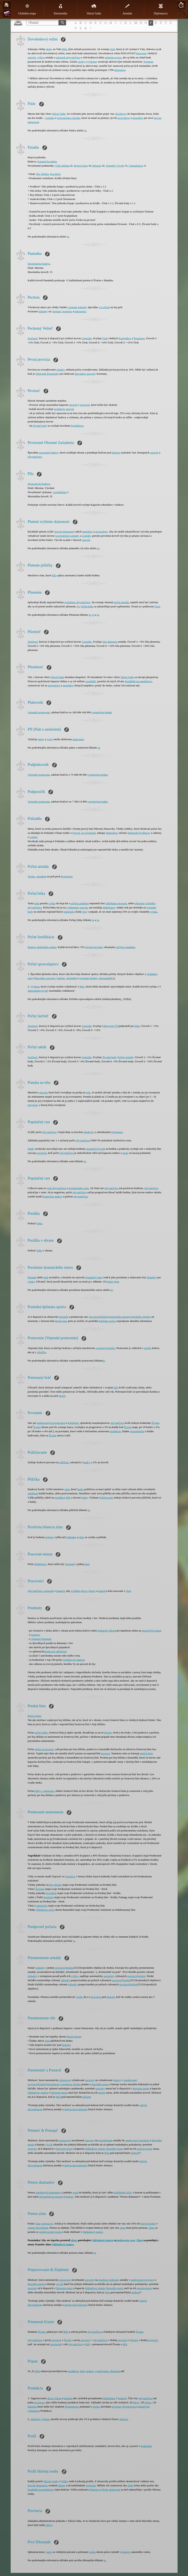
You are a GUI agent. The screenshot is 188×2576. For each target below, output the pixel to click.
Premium (148, 61)
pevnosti (116, 2406)
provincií (132, 1976)
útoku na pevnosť (44, 1749)
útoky (49, 49)
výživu (40, 57)
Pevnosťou (66, 876)
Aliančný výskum (39, 2419)
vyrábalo (75, 1591)
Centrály (86, 535)
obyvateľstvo (35, 456)
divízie (107, 1732)
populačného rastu (79, 1188)
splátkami (33, 1493)
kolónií (141, 1976)
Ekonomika (60, 9)
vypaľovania (102, 2371)
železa (58, 2398)
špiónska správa (107, 1321)
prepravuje (65, 2080)
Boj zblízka (42, 174)
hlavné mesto (73, 2036)
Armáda (127, 9)
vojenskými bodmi (101, 712)
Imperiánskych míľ (38, 990)
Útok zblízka (62, 165)
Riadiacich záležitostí (55, 1651)
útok (112, 49)
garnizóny (109, 1976)
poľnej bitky (41, 1732)
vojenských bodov (105, 1348)
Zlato (151, 2227)
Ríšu (64, 49)
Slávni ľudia (94, 9)
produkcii (60, 1497)
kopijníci (67, 311)
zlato (81, 1537)
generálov (137, 117)
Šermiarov (139, 338)
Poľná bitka (87, 606)
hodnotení (146, 2446)
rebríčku (41, 1352)
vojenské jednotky (77, 307)
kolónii (42, 2084)
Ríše (82, 986)
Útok (105, 338)
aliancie (123, 2419)
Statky (31, 1148)
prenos (102, 2092)
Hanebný (152, 1277)
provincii (85, 404)
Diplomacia (160, 9)
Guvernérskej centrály (67, 535)
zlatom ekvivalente (38, 2227)
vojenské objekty (88, 978)
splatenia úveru (113, 57)
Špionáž (32, 1277)
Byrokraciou (129, 2406)
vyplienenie (72, 907)
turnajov (35, 1634)
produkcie (115, 1431)
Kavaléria (55, 174)
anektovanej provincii (142, 2279)
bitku (39, 1223)
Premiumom (71, 2406)
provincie (33, 1105)
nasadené (42, 876)
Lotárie (34, 837)
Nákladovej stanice (38, 2092)
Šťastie (37, 1427)
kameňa (68, 2398)
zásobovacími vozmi (50, 2231)
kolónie (61, 978)
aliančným (144, 2406)
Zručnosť (33, 338)
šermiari (56, 311)
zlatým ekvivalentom (75, 2109)
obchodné (71, 978)
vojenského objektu (139, 1316)
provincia (39, 2402)
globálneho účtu (122, 2192)
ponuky (60, 369)
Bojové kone (81, 165)
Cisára (31, 1281)
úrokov (90, 2371)
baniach (61, 1591)
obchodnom (53, 2084)
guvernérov (123, 117)
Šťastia (155, 1422)
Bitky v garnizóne (44, 1790)
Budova (32, 947)
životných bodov (94, 947)
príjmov (49, 1537)
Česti (157, 606)
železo (91, 1591)
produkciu (59, 409)
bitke (137, 1025)
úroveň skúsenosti (64, 531)
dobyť (49, 2525)
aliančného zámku (46, 947)
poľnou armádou (80, 903)
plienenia (140, 903)
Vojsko (31, 876)
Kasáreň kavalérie (47, 161)
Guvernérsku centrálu (68, 117)
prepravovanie (144, 2148)
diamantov (119, 70)
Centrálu (49, 117)
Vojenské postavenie (39, 712)
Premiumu (116, 1132)
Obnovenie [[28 (110, 1025)
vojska (153, 911)
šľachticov (120, 113)
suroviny (90, 2080)
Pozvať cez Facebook (84, 832)
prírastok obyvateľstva (68, 57)
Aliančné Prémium (41, 1638)
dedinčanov (109, 907)
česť (84, 911)
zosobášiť (91, 681)
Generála (87, 338)
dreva (50, 2398)
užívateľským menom (51, 2196)
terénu (95, 2406)
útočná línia (146, 1753)
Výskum (34, 986)
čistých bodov (148, 2223)
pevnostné (44, 452)
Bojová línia (34, 1715)
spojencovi (47, 2223)
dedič (131, 2485)
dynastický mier (93, 1277)
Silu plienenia (109, 641)
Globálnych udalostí (74, 1659)
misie (48, 2040)
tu (85, 130)
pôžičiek (64, 1462)
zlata (67, 1489)
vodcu (92, 2551)
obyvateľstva (49, 1132)
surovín (32, 57)
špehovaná (61, 1321)
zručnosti (91, 2485)
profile (147, 1348)
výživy (74, 1976)
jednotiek (69, 911)
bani (87, 1564)
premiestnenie (144, 2288)
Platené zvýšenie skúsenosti (105, 2489)
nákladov (72, 1537)
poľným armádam (125, 947)
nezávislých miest (151, 1630)
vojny (50, 739)
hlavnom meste (140, 2088)
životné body (40, 425)
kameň (101, 1591)
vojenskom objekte (70, 2084)
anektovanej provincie (137, 2140)
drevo (84, 1591)
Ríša (54, 575)
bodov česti (112, 1281)
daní (82, 2371)
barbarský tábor (106, 1630)
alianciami (78, 739)
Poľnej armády (125, 1057)
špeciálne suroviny (45, 978)
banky (86, 1462)
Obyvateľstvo (35, 1591)
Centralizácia (136, 165)
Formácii (70, 1876)
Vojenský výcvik (115, 165)
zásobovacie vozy (125, 2240)
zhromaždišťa (106, 978)
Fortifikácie (77, 425)
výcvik (49, 2144)
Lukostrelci (41, 1905)
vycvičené (104, 307)
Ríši (87, 2344)
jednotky (43, 311)
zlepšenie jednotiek (108, 2279)
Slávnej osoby (51, 2481)
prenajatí (69, 1564)
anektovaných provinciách (51, 1422)
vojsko (52, 903)
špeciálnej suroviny (85, 373)
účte (116, 1387)
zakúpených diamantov (48, 2192)
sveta (75, 2192)
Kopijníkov (125, 338)
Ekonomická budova (39, 263)
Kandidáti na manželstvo (138, 681)
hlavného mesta (100, 2084)
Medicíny (89, 1132)
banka (80, 1489)
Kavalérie (51, 1893)
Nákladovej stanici (93, 2231)
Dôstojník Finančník (47, 373)
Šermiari (40, 1888)
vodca (49, 2551)
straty (125, 1152)
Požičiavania (106, 1497)
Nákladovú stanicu (103, 2240)
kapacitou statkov (52, 1196)
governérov (101, 531)
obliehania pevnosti (116, 903)
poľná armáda (121, 602)
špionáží (63, 1316)
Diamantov (112, 832)
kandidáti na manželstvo (41, 2489)
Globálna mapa (27, 9)
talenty (61, 2485)
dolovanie (141, 53)
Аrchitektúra (60, 492)
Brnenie (96, 165)
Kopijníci (48, 1897)
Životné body (109, 1057)
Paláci (64, 2481)
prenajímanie (137, 1431)
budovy (54, 452)
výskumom (34, 2410)
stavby (81, 61)
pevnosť (105, 1753)
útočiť (62, 1395)
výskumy (92, 61)
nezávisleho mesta (119, 1316)
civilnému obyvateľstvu (77, 602)
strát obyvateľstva (56, 1188)
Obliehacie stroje (45, 1909)
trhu (88, 1092)
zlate (128, 1591)
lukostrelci (80, 311)
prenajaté (49, 1591)
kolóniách (73, 1422)
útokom (116, 452)
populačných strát (95, 1148)
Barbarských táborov (138, 832)
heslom (69, 2196)
